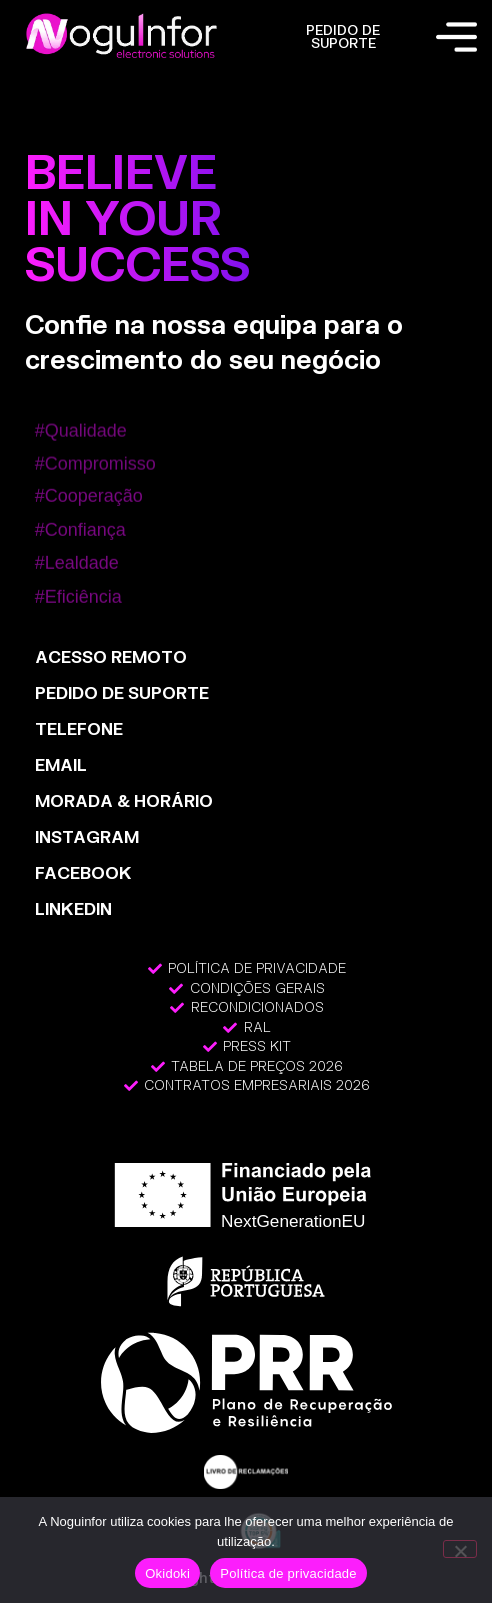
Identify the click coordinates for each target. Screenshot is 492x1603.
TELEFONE (79, 728)
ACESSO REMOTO (111, 656)
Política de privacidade (288, 1573)
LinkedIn (73, 908)
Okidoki (167, 1573)
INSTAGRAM (87, 836)
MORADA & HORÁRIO (124, 800)
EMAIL (61, 764)
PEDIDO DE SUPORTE (343, 36)
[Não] (460, 1549)
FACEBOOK (83, 872)
